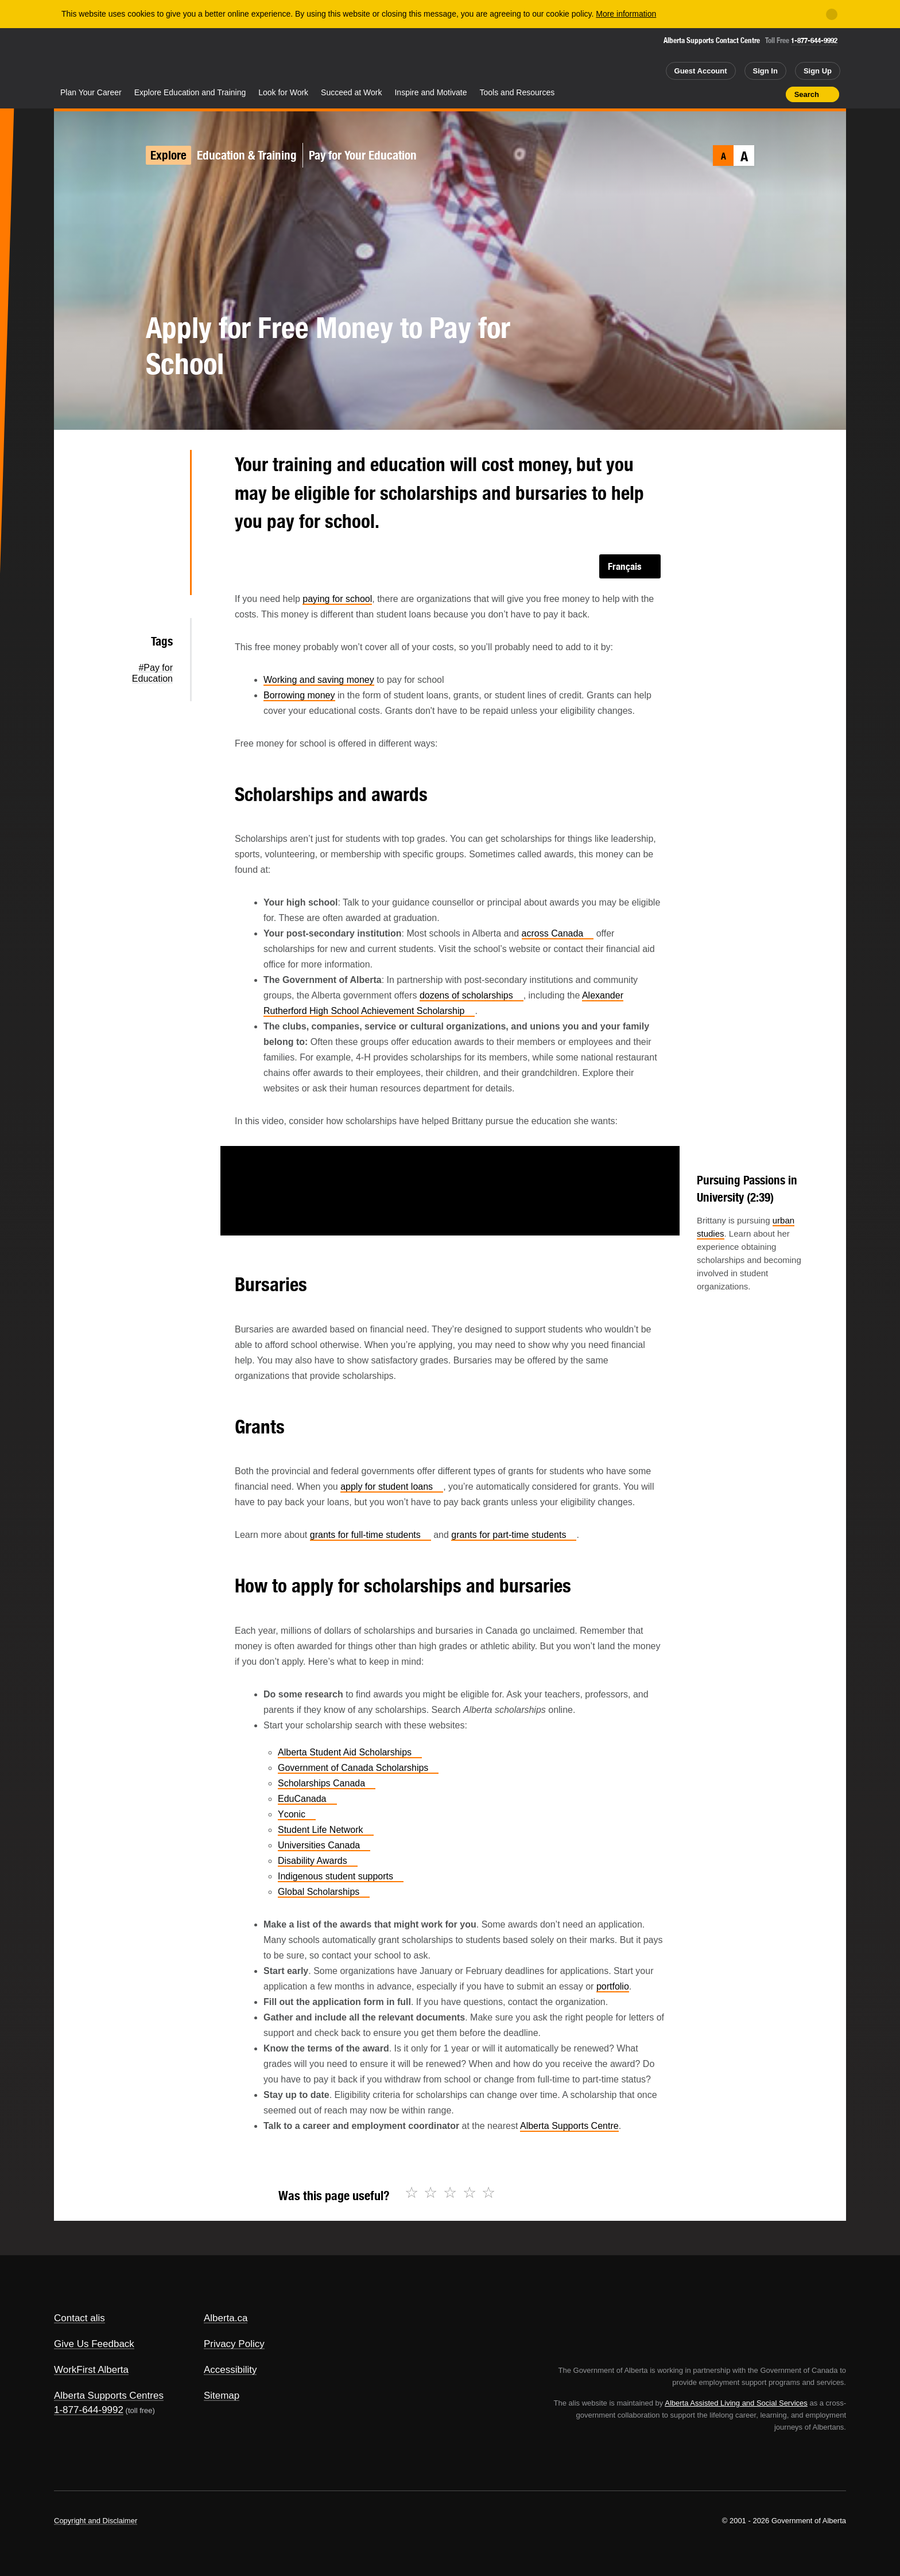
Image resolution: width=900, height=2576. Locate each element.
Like (752, 93)
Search (806, 94)
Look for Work (283, 92)
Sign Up (818, 71)
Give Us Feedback (94, 2343)
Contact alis (79, 2318)
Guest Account (700, 71)
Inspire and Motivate (430, 92)
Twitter (163, 469)
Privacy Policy (234, 2343)
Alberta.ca (226, 2318)
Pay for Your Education (363, 155)
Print (773, 94)
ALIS (177, 56)
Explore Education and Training (190, 92)
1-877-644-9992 (814, 40)
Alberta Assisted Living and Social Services (736, 2403)
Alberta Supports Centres (109, 2395)
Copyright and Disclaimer (95, 2520)
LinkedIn (163, 542)
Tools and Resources (517, 92)
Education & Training (247, 155)
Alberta (99, 57)
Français (625, 566)
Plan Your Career (91, 92)
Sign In (765, 71)
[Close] (831, 14)
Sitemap (221, 2395)
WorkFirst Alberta (91, 2369)
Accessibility (230, 2369)
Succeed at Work (351, 92)
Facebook (163, 505)
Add (732, 94)
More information (626, 13)
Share (712, 94)
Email (163, 579)
